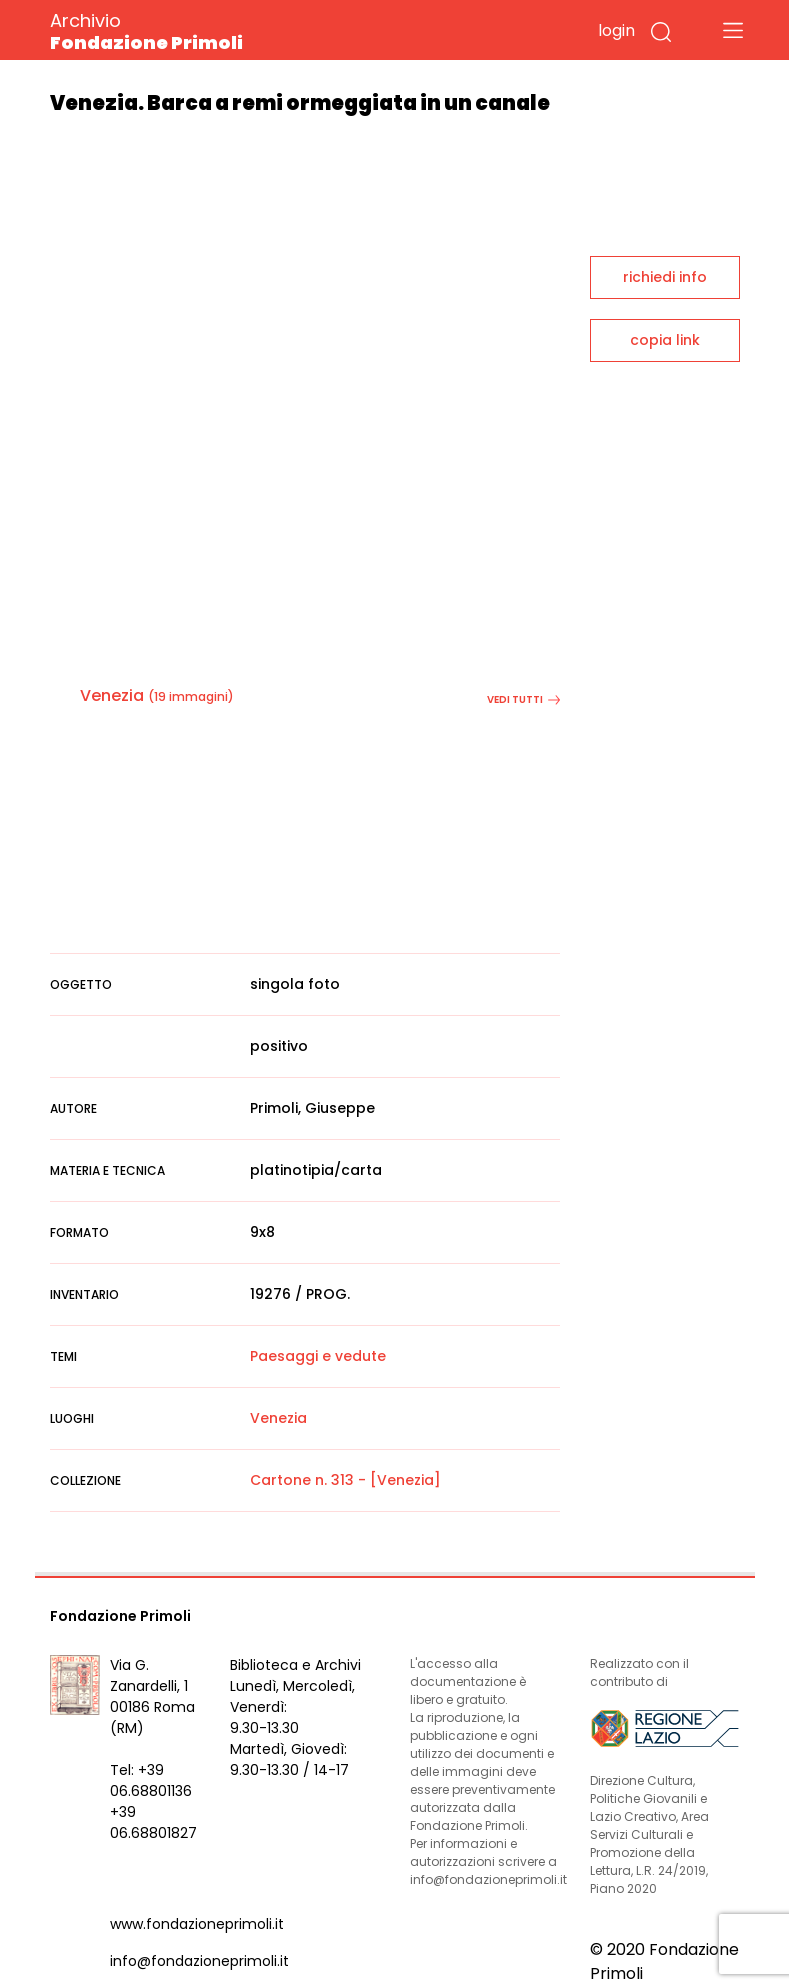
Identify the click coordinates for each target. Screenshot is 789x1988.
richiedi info (665, 277)
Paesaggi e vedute (318, 1356)
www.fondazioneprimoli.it (197, 1924)
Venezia (112, 695)
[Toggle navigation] (733, 30)
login (616, 30)
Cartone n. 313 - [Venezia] (345, 1480)
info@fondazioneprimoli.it (199, 1961)
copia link (665, 340)
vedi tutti (523, 699)
